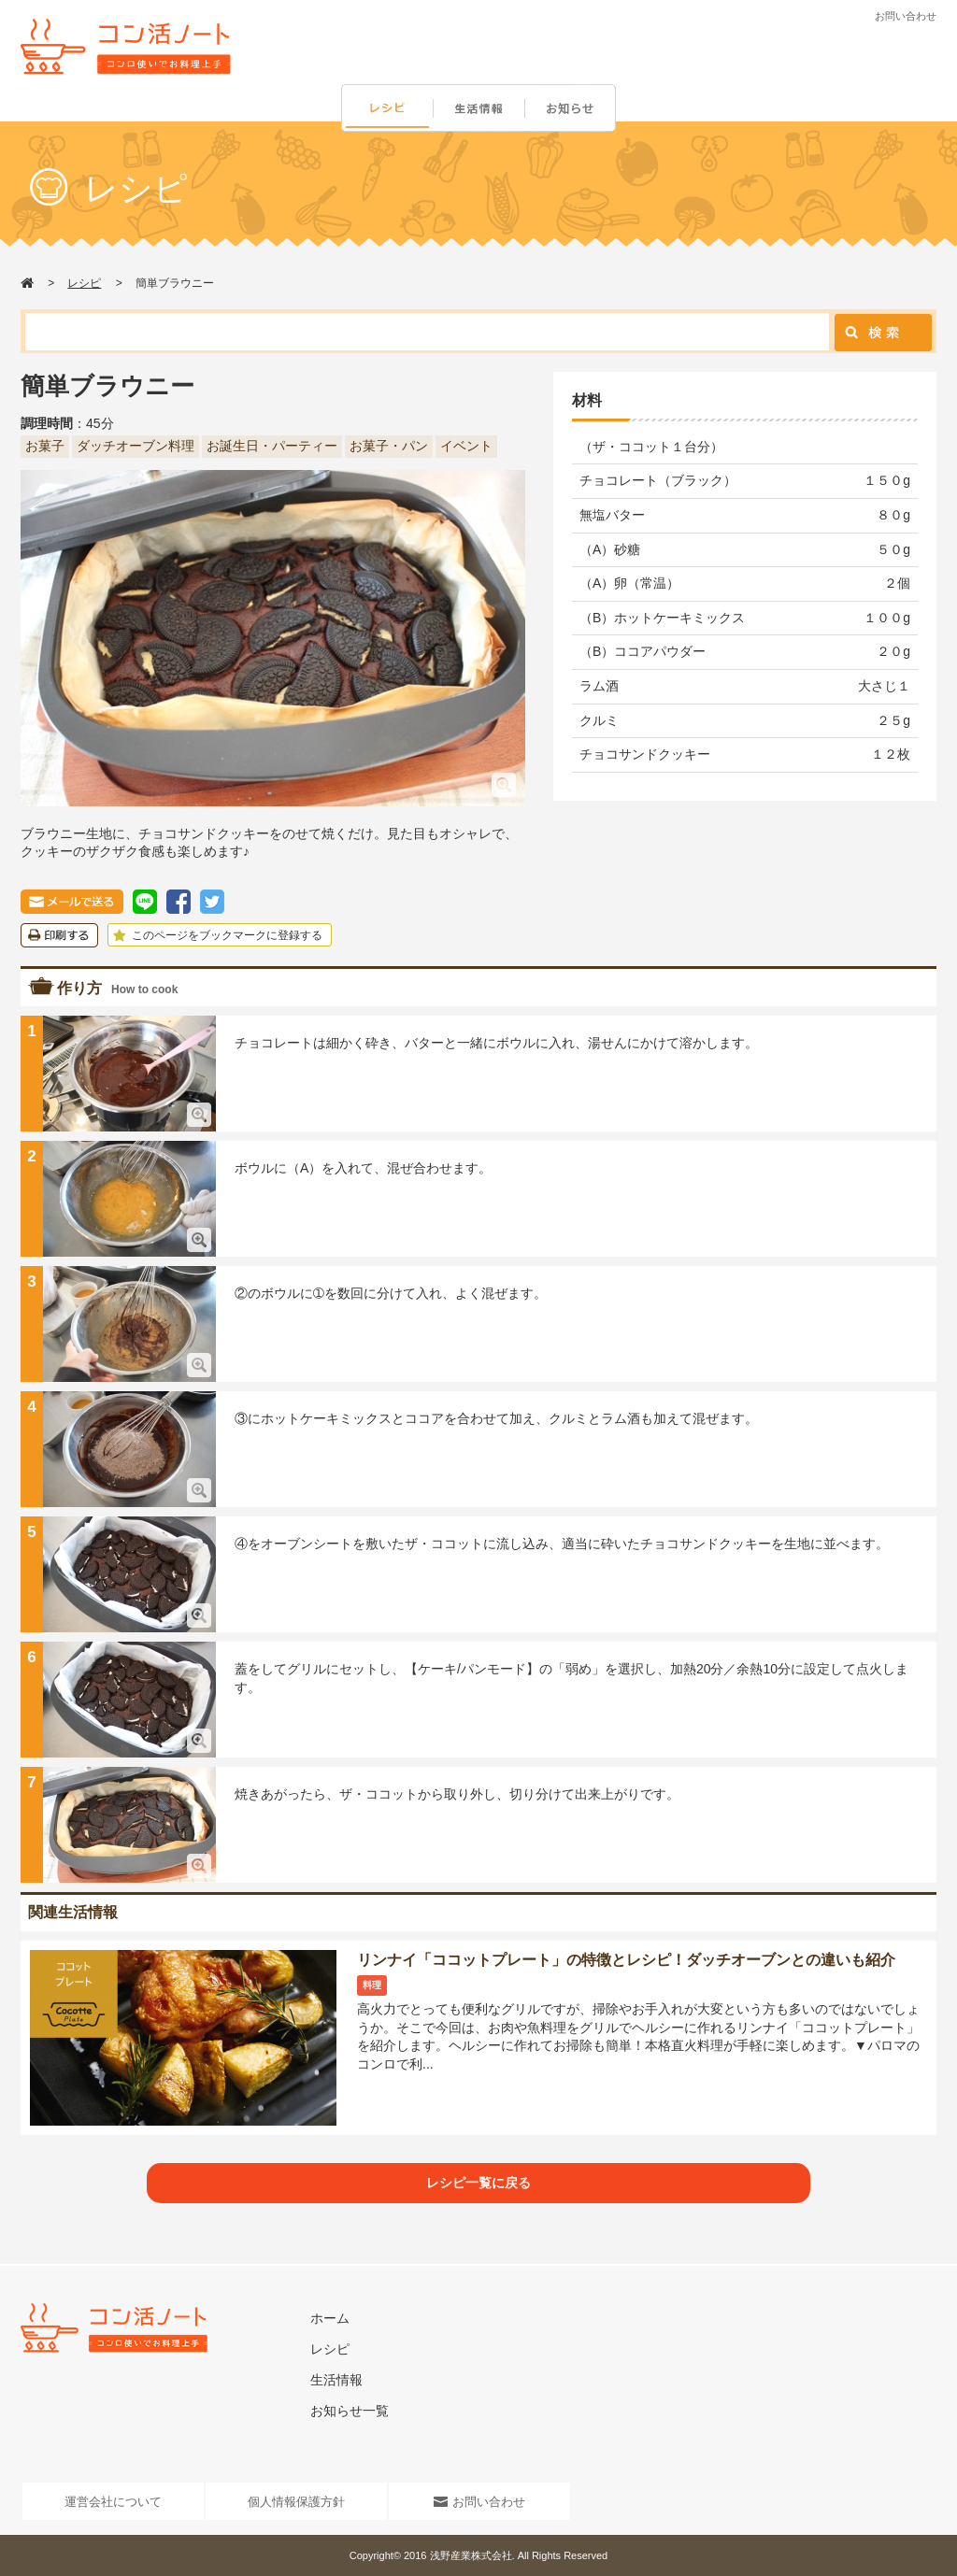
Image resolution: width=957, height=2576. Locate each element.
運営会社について (113, 2502)
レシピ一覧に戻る (478, 2182)
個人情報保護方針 (296, 2502)
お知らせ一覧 (349, 2410)
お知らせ (574, 109)
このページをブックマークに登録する (215, 935)
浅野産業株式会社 (471, 2555)
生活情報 (480, 109)
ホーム (330, 2318)
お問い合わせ (905, 15)
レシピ (387, 109)
